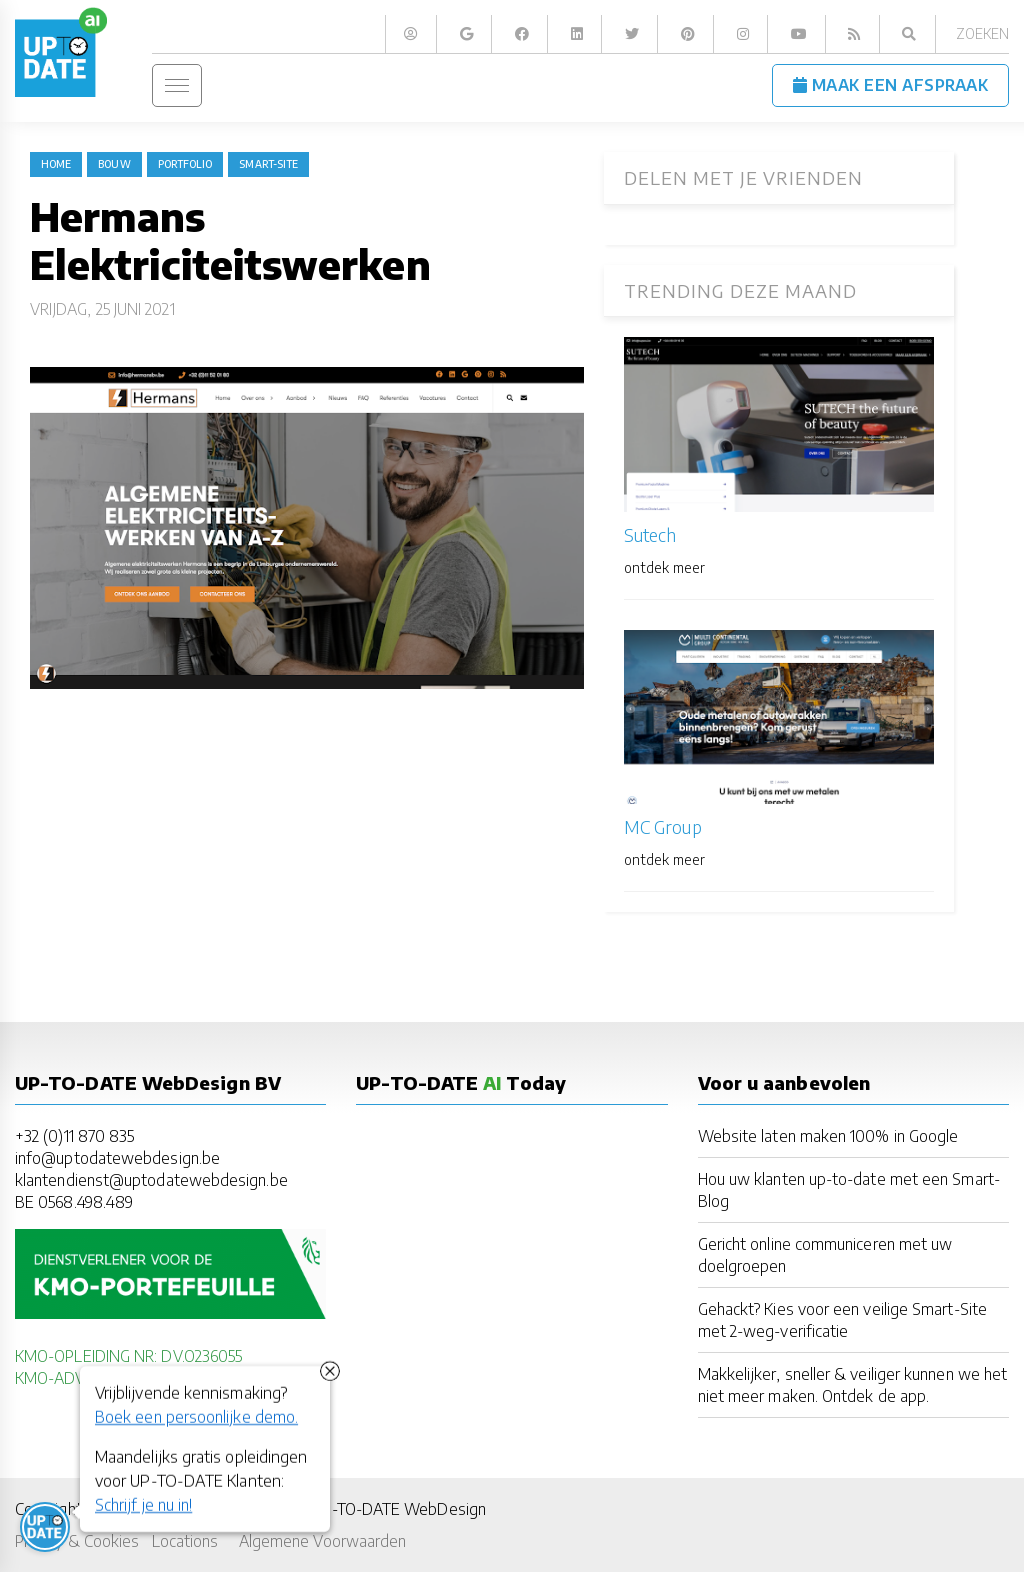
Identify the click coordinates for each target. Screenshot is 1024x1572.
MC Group (663, 826)
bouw (114, 164)
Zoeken (982, 33)
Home (56, 164)
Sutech (650, 534)
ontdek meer (664, 567)
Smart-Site (268, 164)
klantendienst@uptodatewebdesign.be (151, 1179)
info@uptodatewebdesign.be (117, 1157)
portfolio (185, 164)
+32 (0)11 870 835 (74, 1135)
